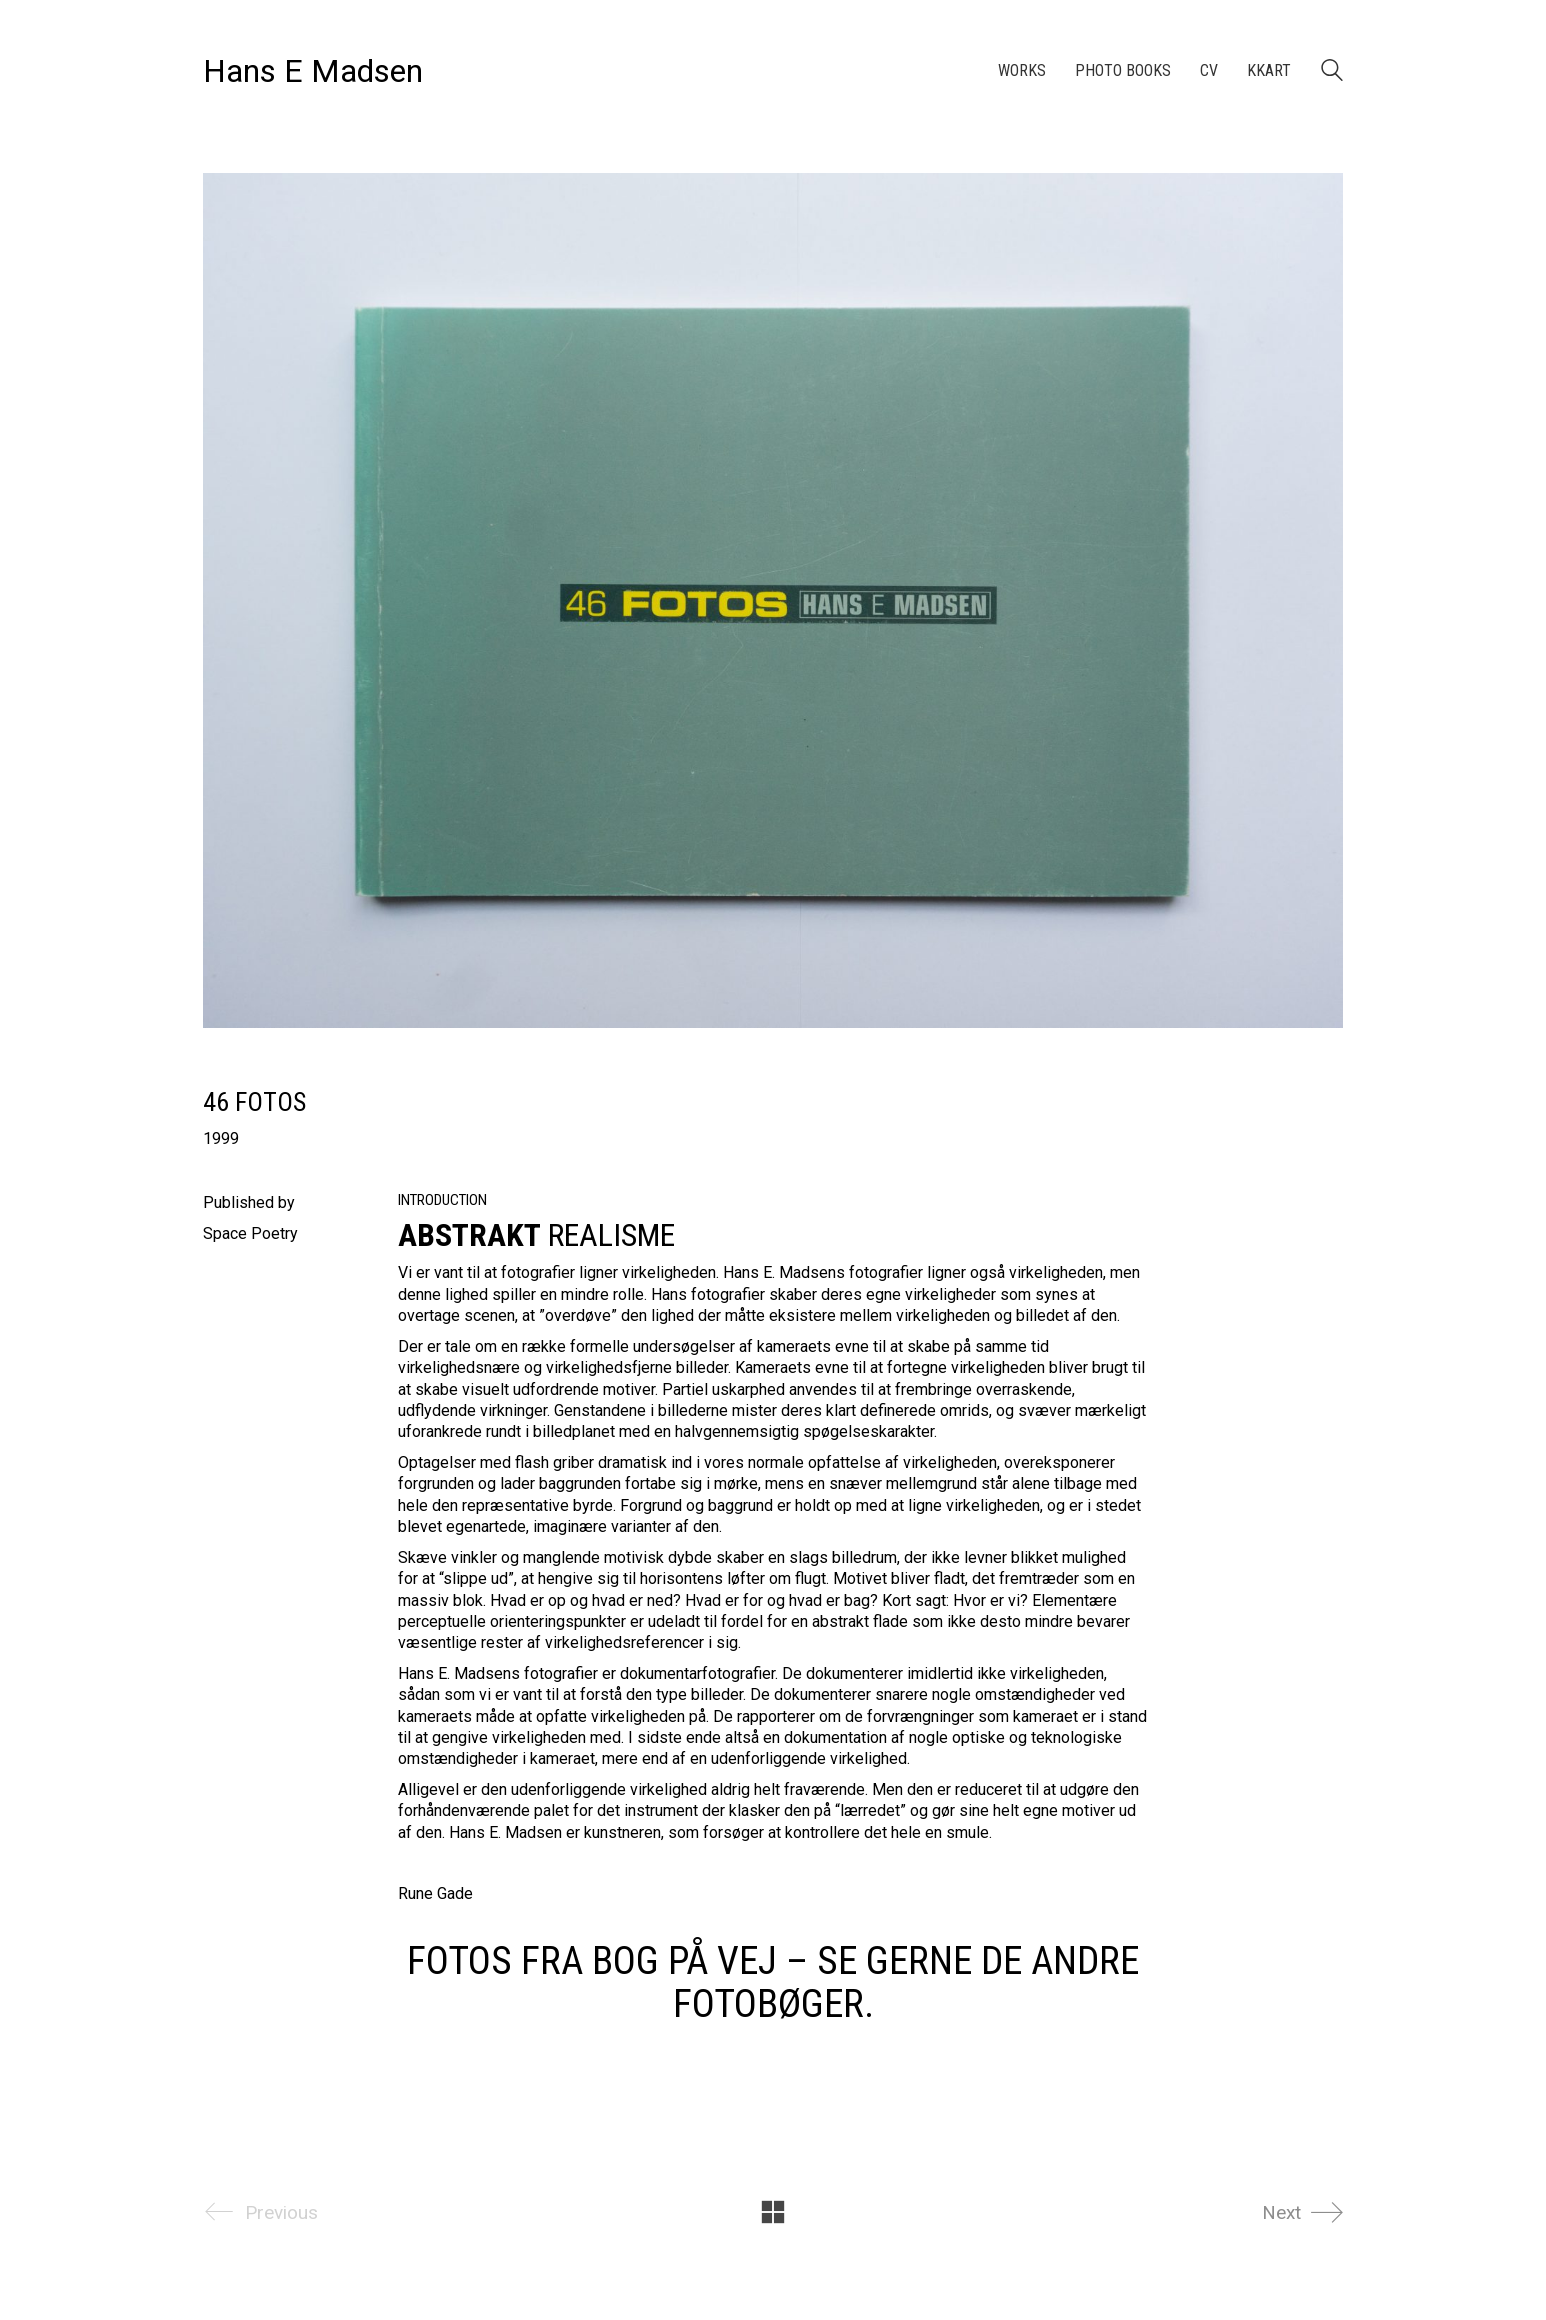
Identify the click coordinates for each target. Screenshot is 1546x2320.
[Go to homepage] (313, 71)
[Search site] (1332, 73)
